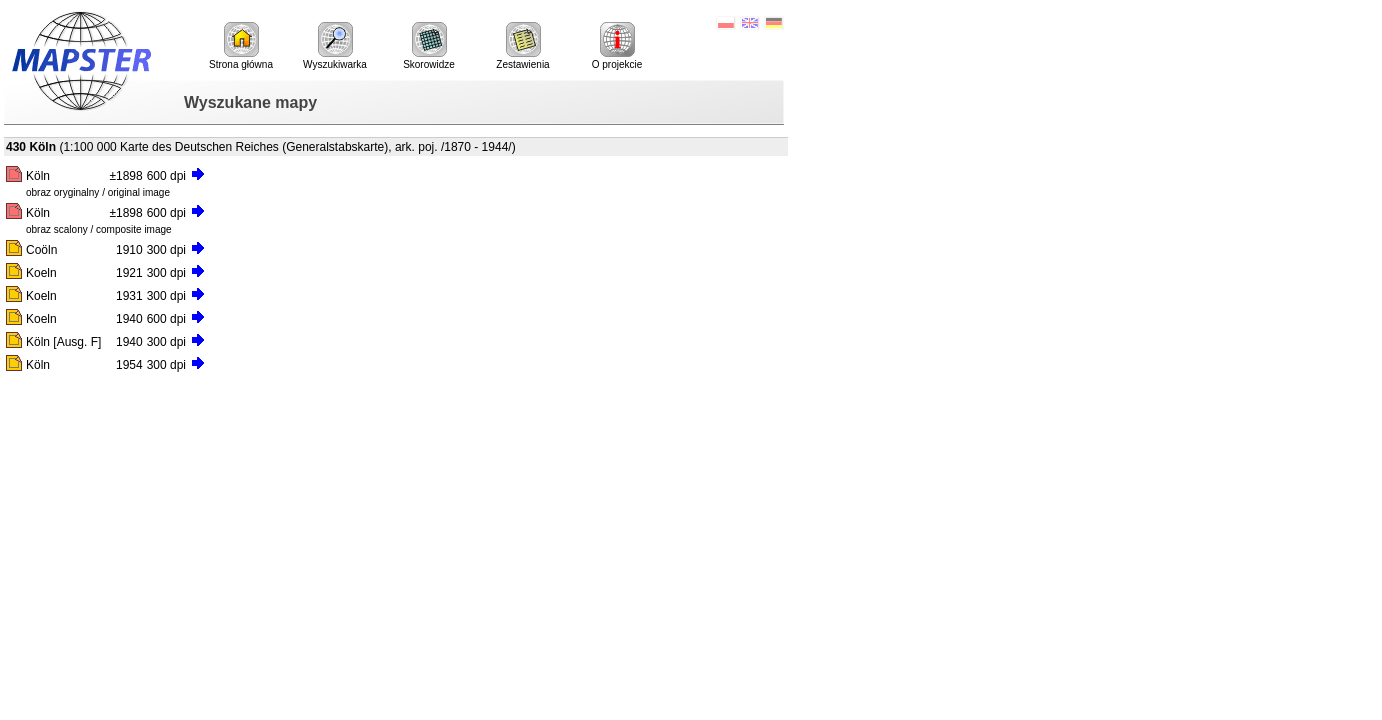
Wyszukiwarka (335, 46)
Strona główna (241, 46)
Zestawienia (522, 46)
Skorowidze (429, 46)
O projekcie (617, 46)
